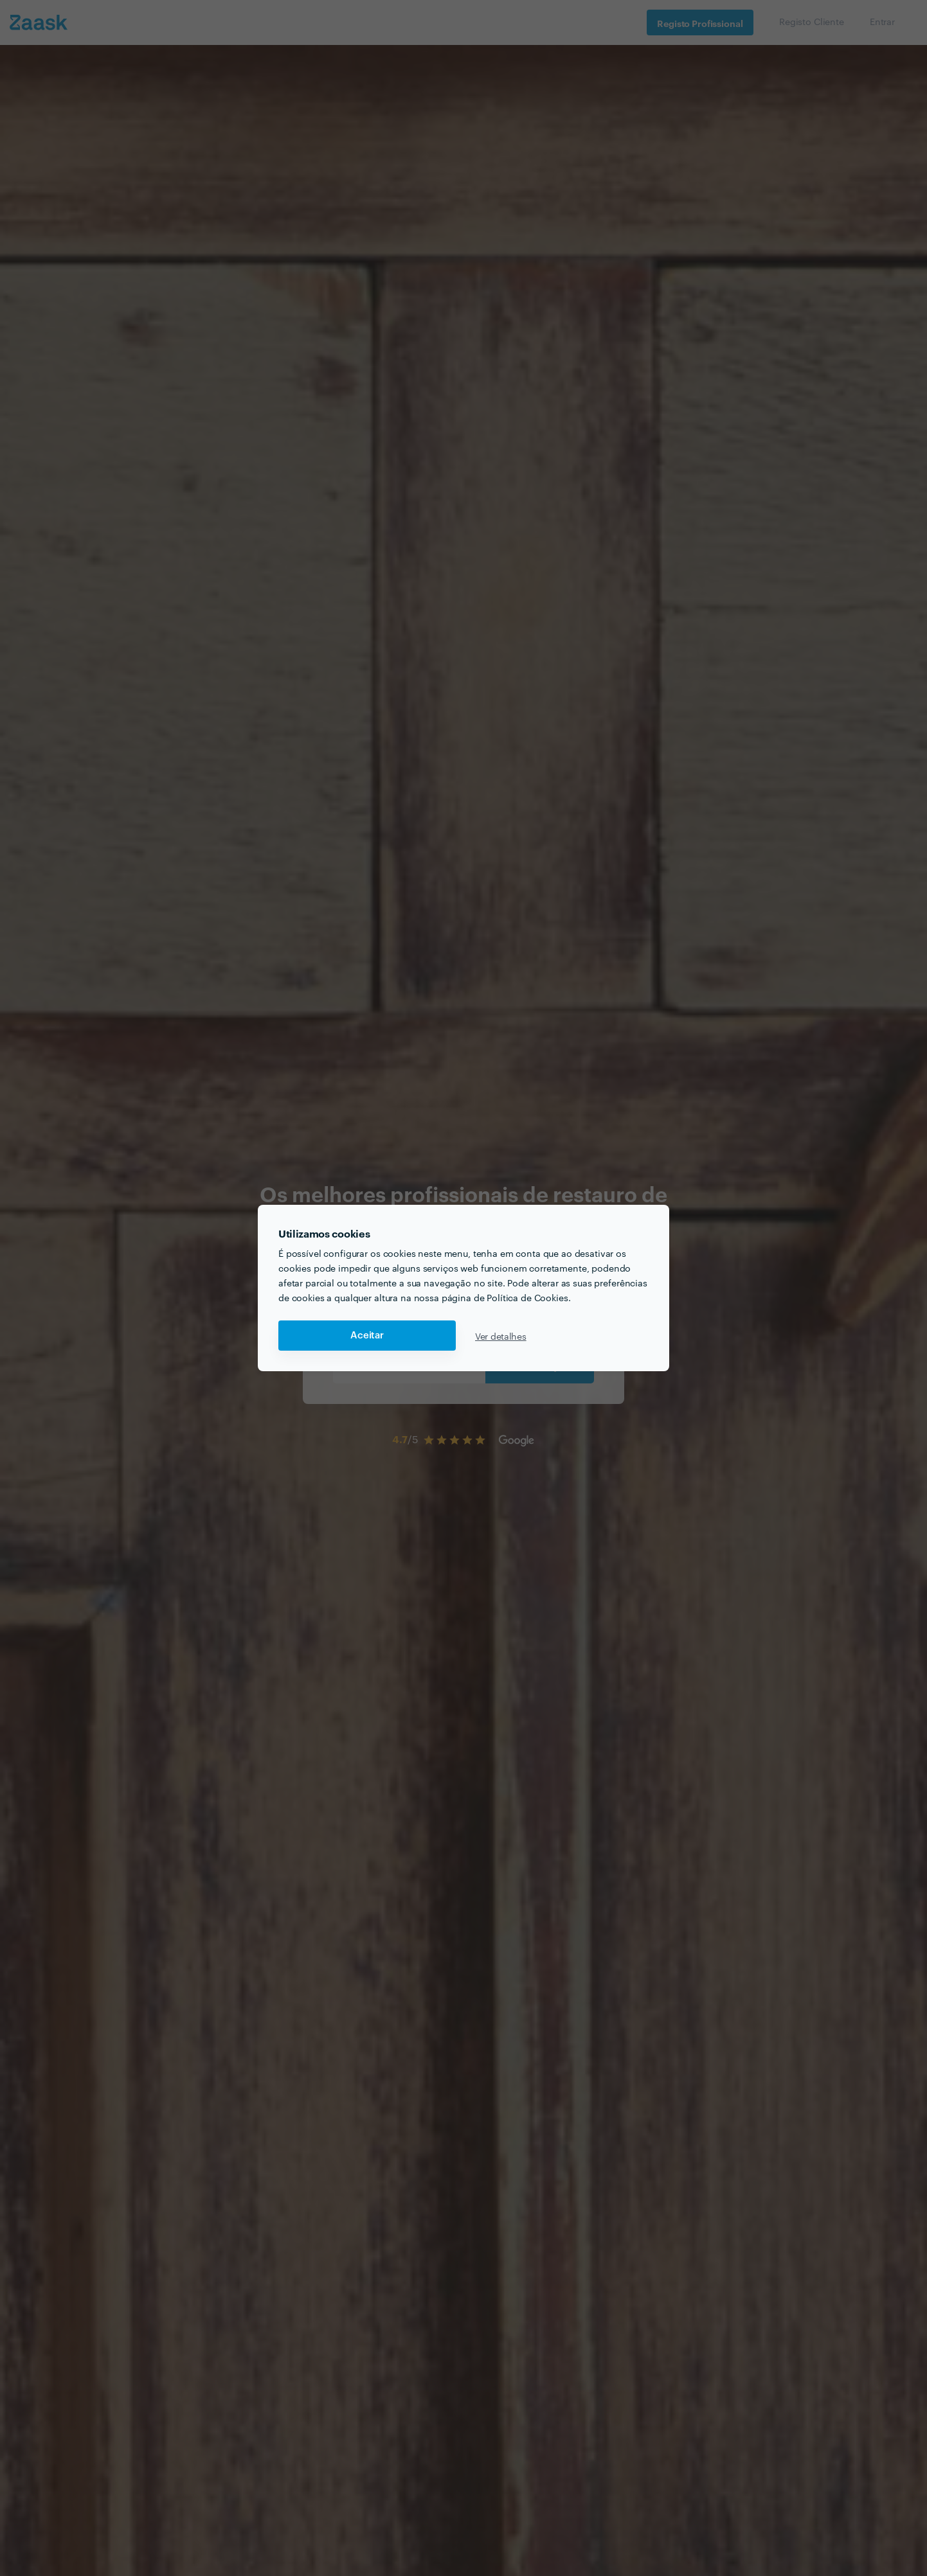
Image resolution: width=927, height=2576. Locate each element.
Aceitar (367, 1335)
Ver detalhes (500, 1335)
